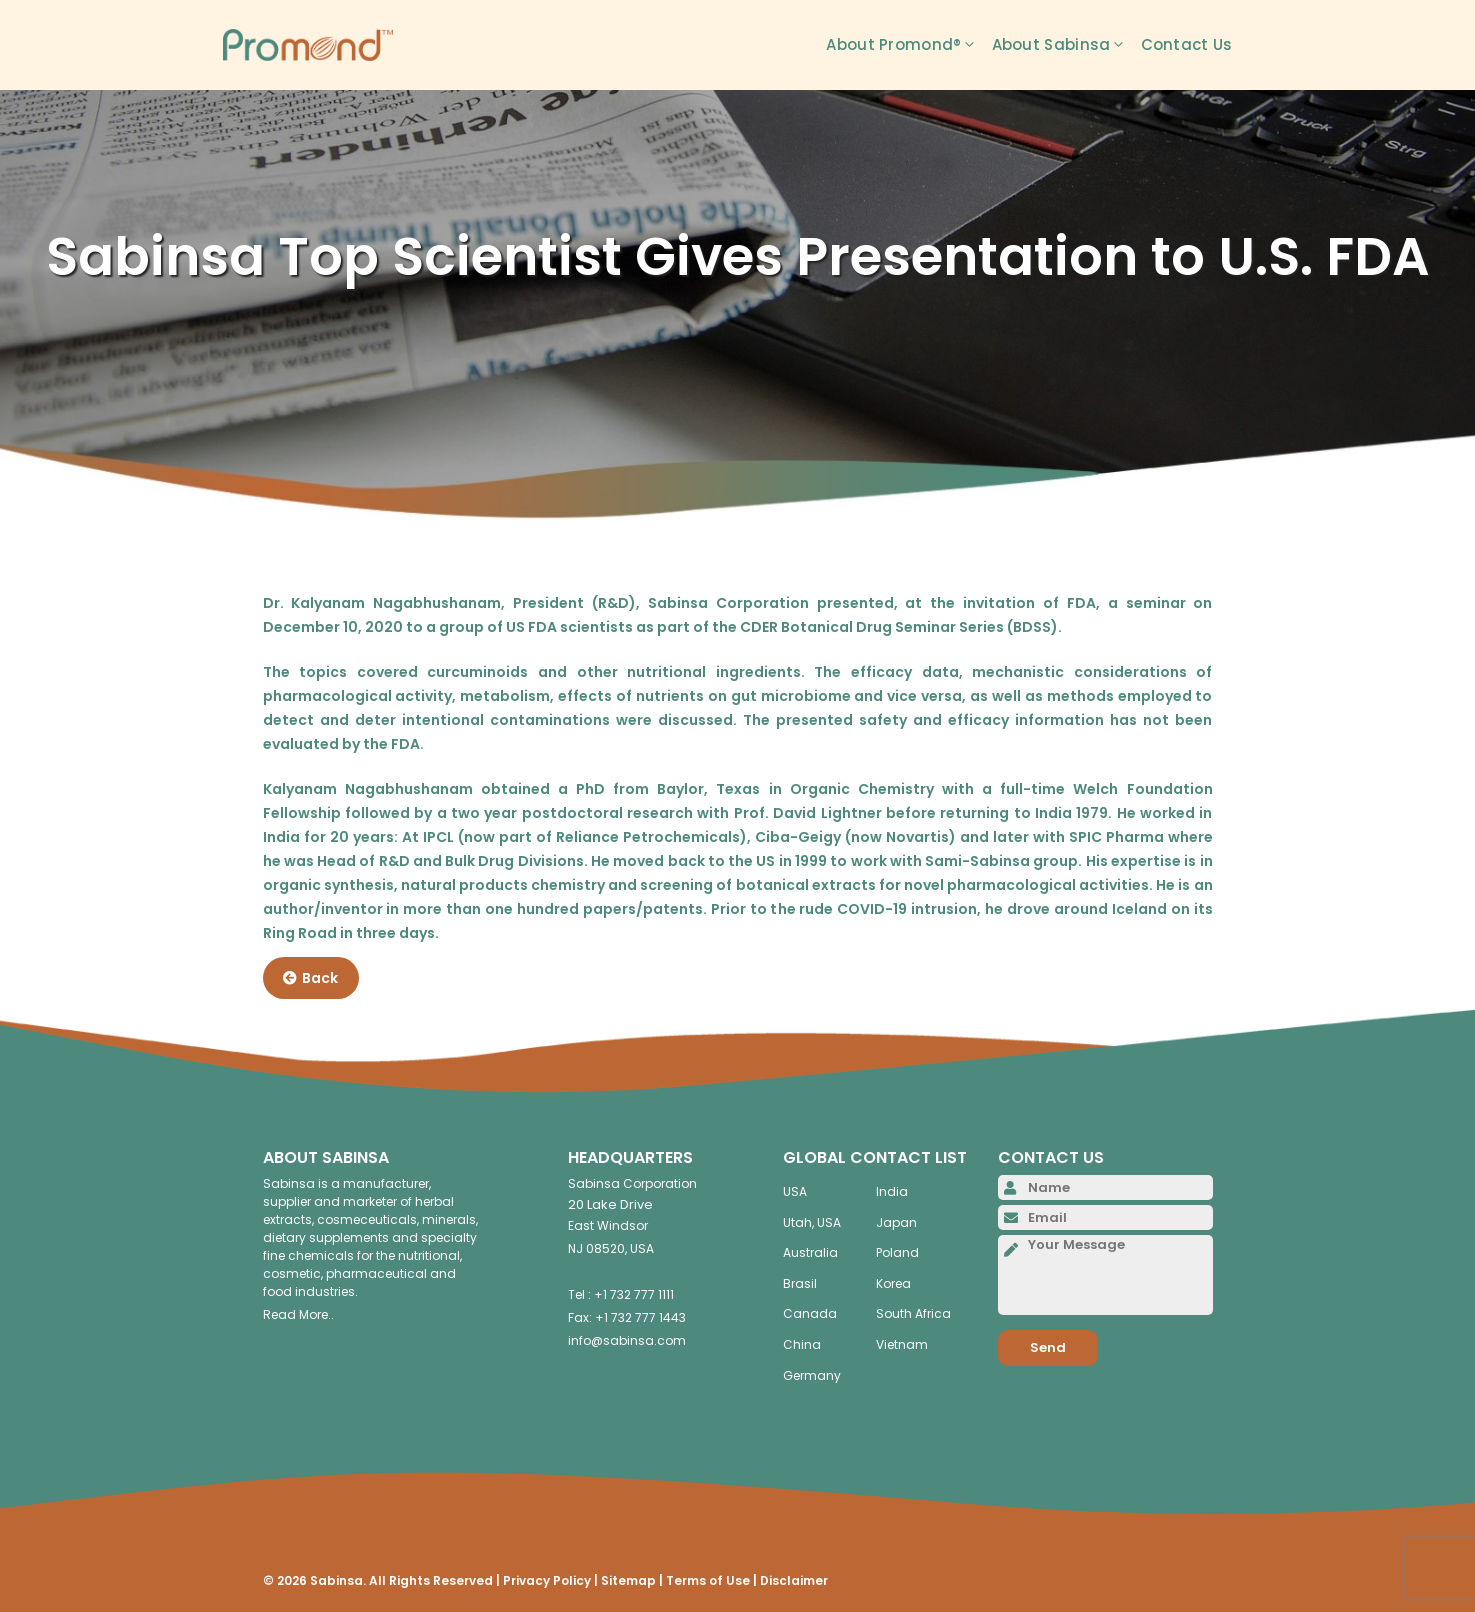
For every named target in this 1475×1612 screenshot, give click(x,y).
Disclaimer (794, 1580)
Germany (812, 1375)
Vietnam (902, 1344)
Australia (810, 1252)
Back (310, 978)
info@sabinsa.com (627, 1340)
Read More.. (298, 1314)
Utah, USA (812, 1222)
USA (795, 1191)
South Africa (913, 1313)
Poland (897, 1252)
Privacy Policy (547, 1580)
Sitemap (628, 1580)
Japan (896, 1222)
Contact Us (1187, 44)
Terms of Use (708, 1580)
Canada (810, 1313)
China (802, 1344)
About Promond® (908, 45)
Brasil (800, 1283)
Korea (893, 1283)
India (892, 1191)
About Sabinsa (1066, 45)
